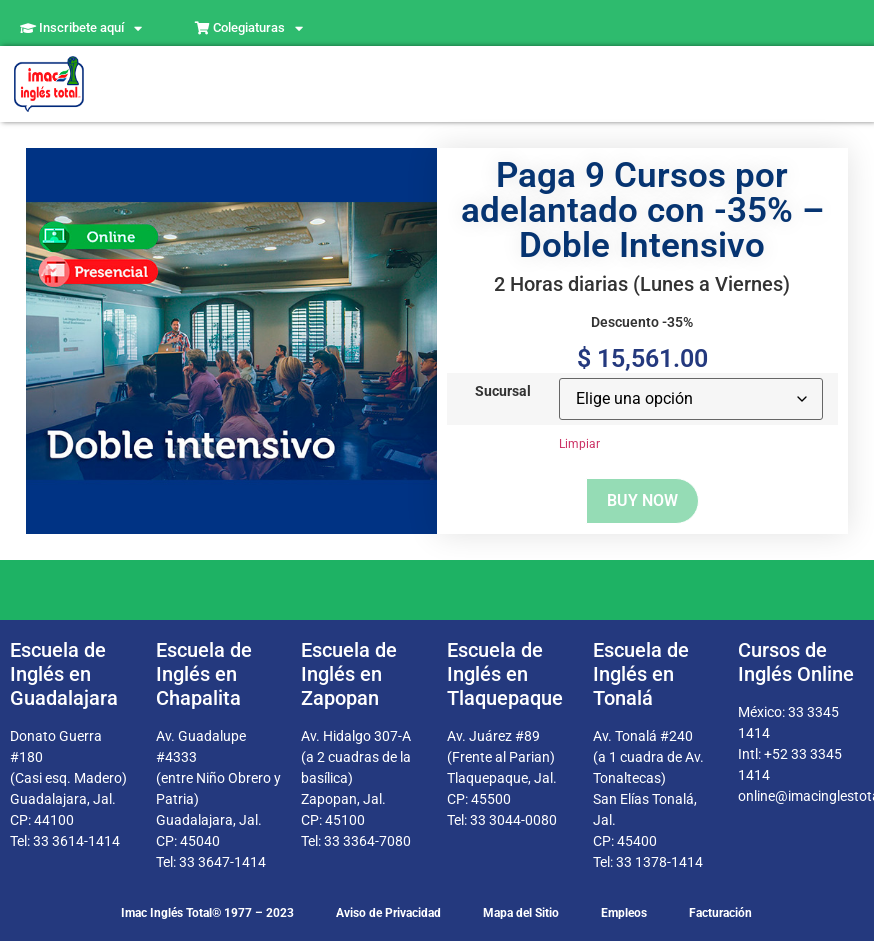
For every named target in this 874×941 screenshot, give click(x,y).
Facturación (720, 913)
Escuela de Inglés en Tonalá (641, 674)
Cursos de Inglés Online (796, 662)
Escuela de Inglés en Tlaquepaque (505, 674)
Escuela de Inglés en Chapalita (204, 674)
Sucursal (503, 392)
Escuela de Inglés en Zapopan (349, 674)
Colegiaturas (249, 28)
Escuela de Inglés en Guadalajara (64, 674)
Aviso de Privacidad (388, 913)
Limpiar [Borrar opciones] (579, 444)
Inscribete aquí (81, 28)
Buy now (642, 500)
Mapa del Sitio (521, 913)
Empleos (624, 913)
